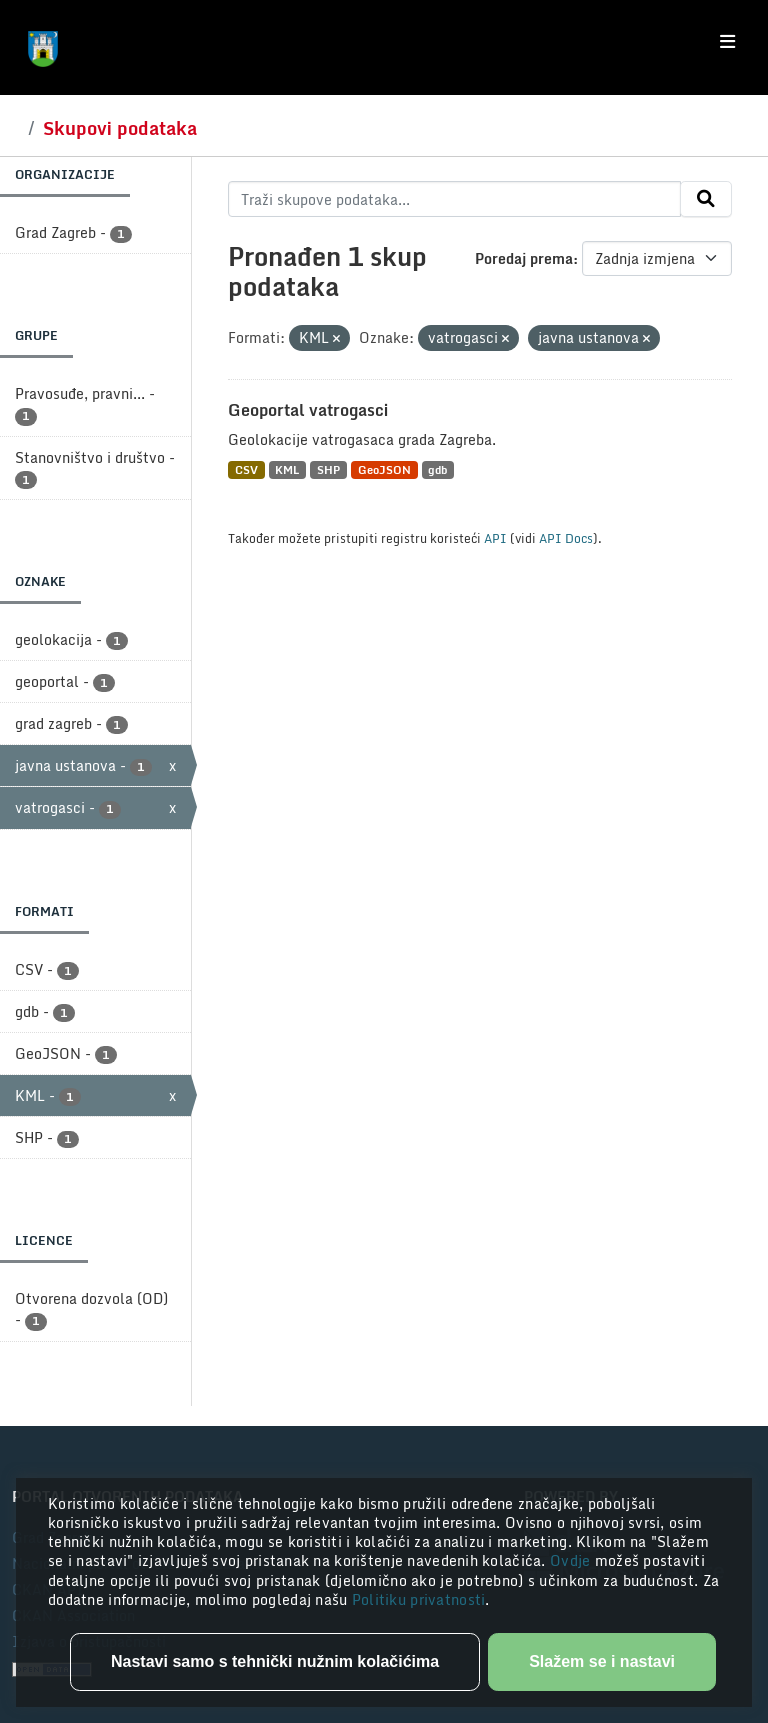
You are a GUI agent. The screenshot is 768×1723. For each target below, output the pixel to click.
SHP (328, 469)
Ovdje (572, 1560)
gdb (437, 469)
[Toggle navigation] (727, 42)
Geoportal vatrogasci (308, 410)
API (495, 538)
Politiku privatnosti (419, 1599)
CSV (246, 469)
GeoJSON (384, 469)
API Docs (566, 538)
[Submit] (706, 199)
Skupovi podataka (120, 128)
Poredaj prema (524, 258)
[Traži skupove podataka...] (454, 199)
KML (287, 469)
